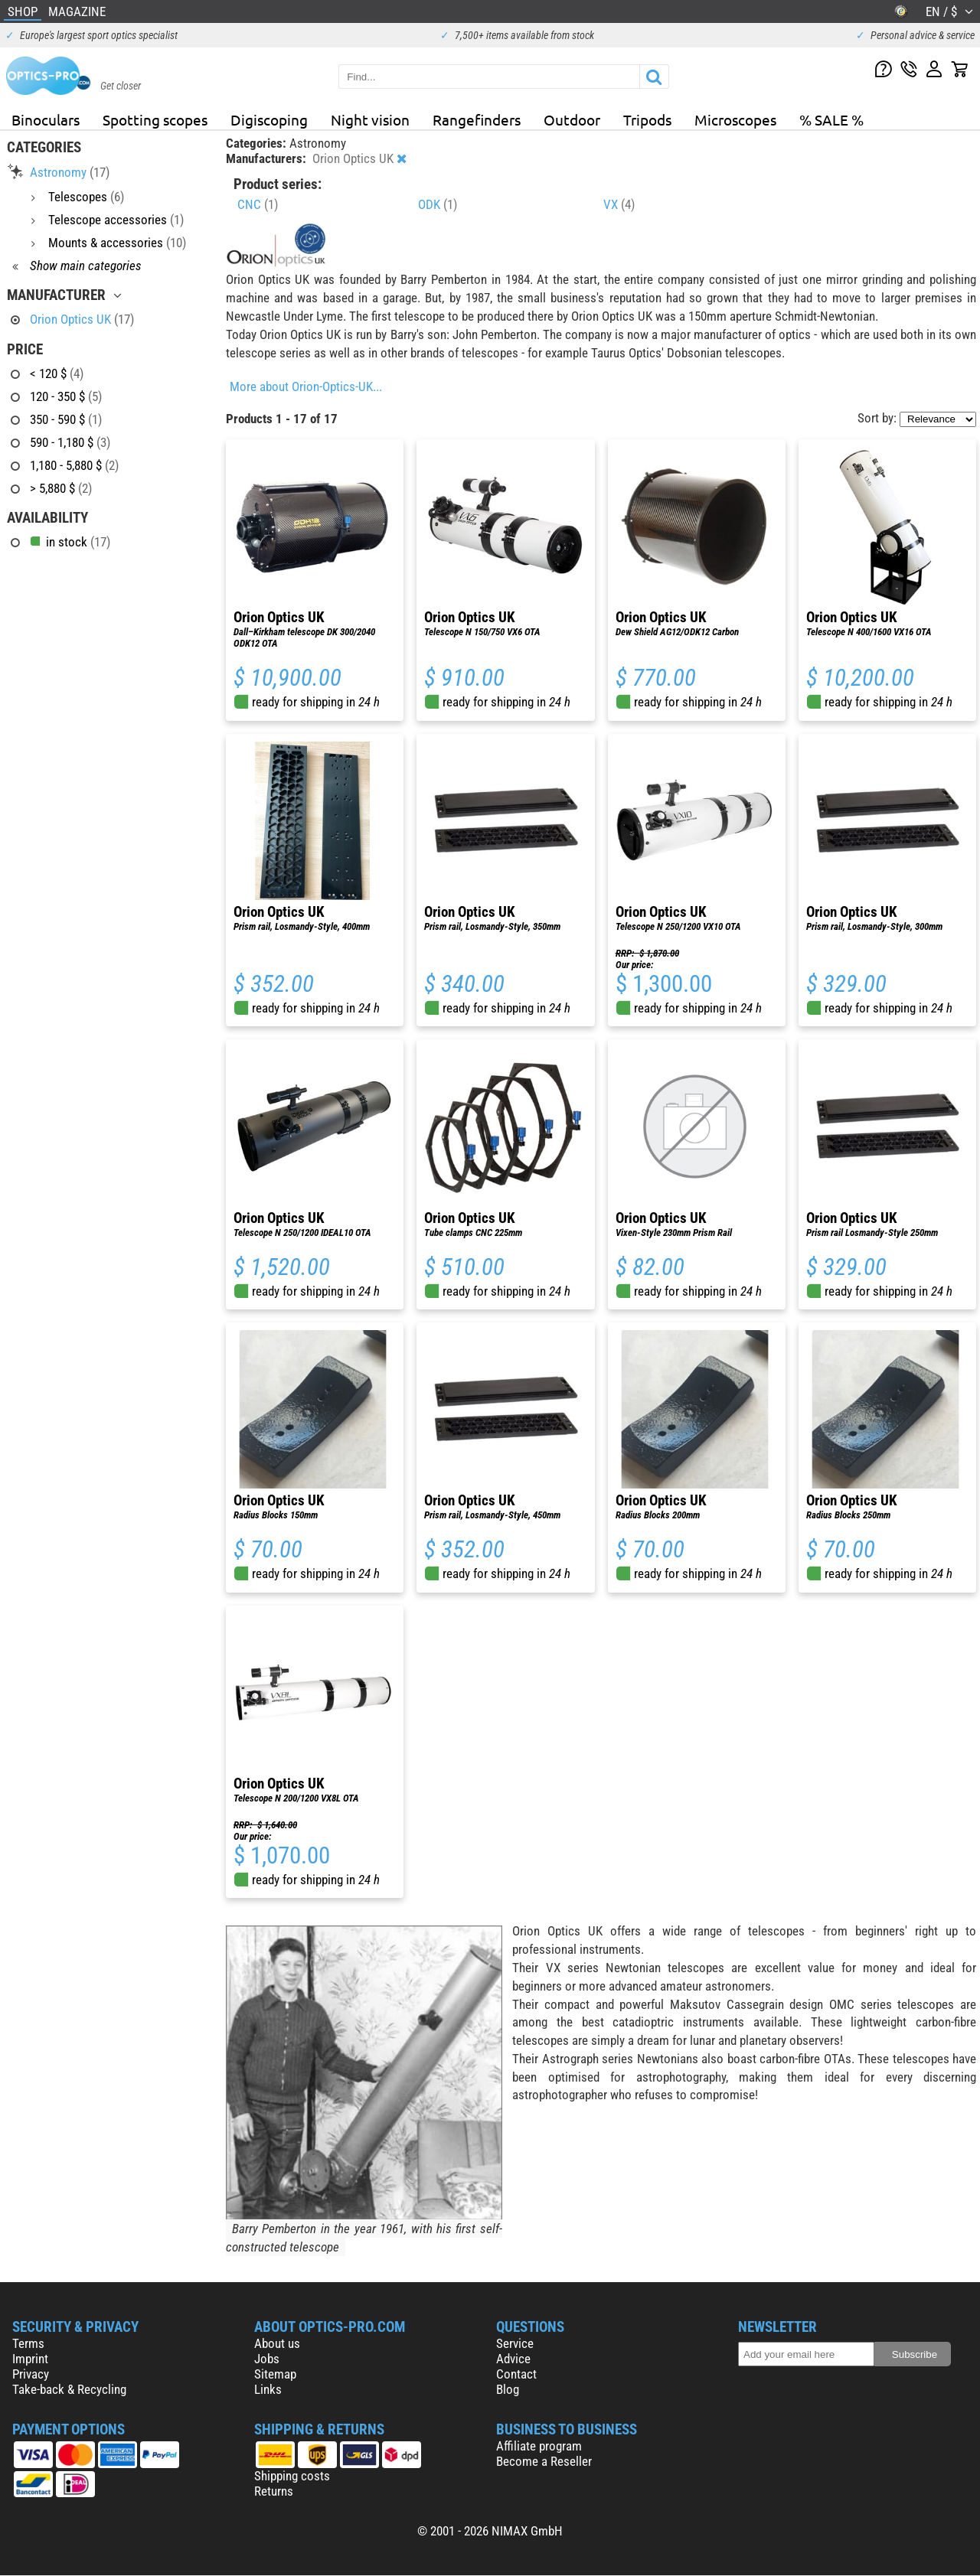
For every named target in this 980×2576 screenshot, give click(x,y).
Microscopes (735, 119)
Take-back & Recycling (69, 2389)
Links (268, 2389)
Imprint (30, 2358)
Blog (507, 2389)
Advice (513, 2358)
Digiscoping (269, 119)
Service (515, 2343)
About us (277, 2343)
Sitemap (275, 2374)
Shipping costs (292, 2475)
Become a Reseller (544, 2461)
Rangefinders (477, 119)
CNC (257, 204)
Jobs (266, 2358)
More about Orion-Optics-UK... (306, 386)
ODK (437, 204)
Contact (516, 2374)
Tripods (647, 119)
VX (619, 204)
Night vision (370, 119)
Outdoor (572, 119)
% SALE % (831, 119)
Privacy (30, 2374)
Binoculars (45, 119)
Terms (28, 2343)
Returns (273, 2491)
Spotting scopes (155, 119)
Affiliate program (539, 2446)
